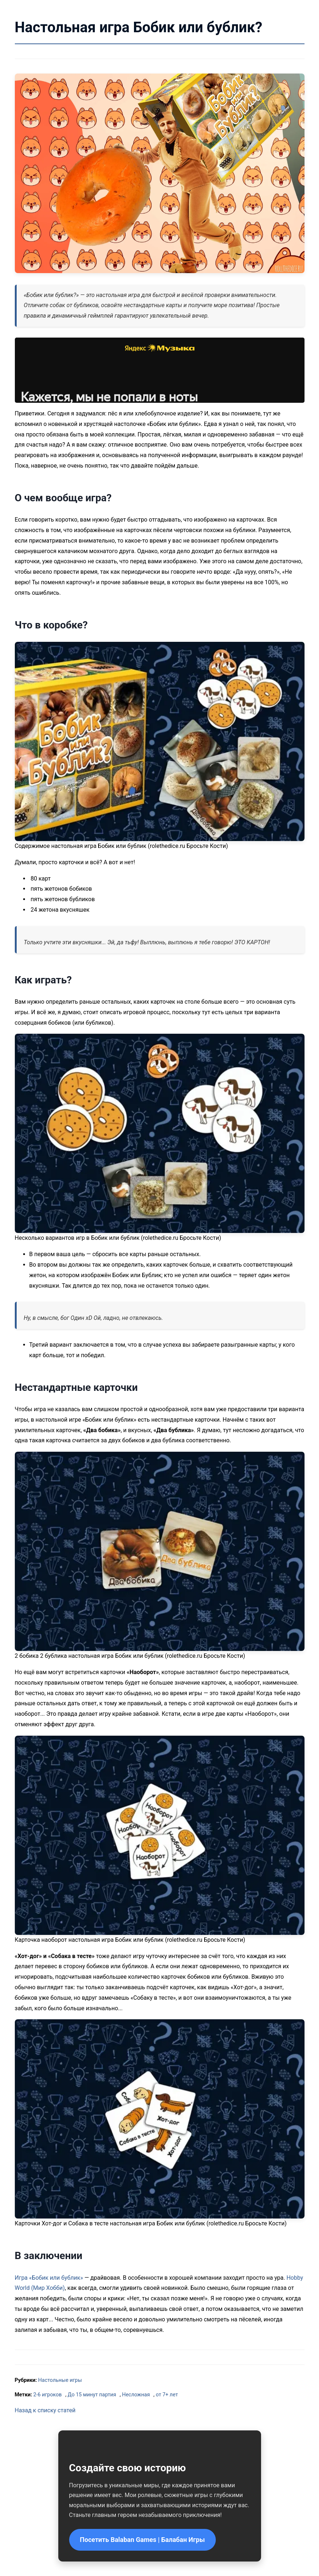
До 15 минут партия (92, 2395)
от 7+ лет (167, 2395)
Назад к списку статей (45, 2410)
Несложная (136, 2395)
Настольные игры (60, 2380)
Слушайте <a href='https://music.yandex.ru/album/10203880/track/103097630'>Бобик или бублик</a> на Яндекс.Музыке (160, 370)
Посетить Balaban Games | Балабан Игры (142, 2539)
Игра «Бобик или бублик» (49, 2277)
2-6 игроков (47, 2395)
